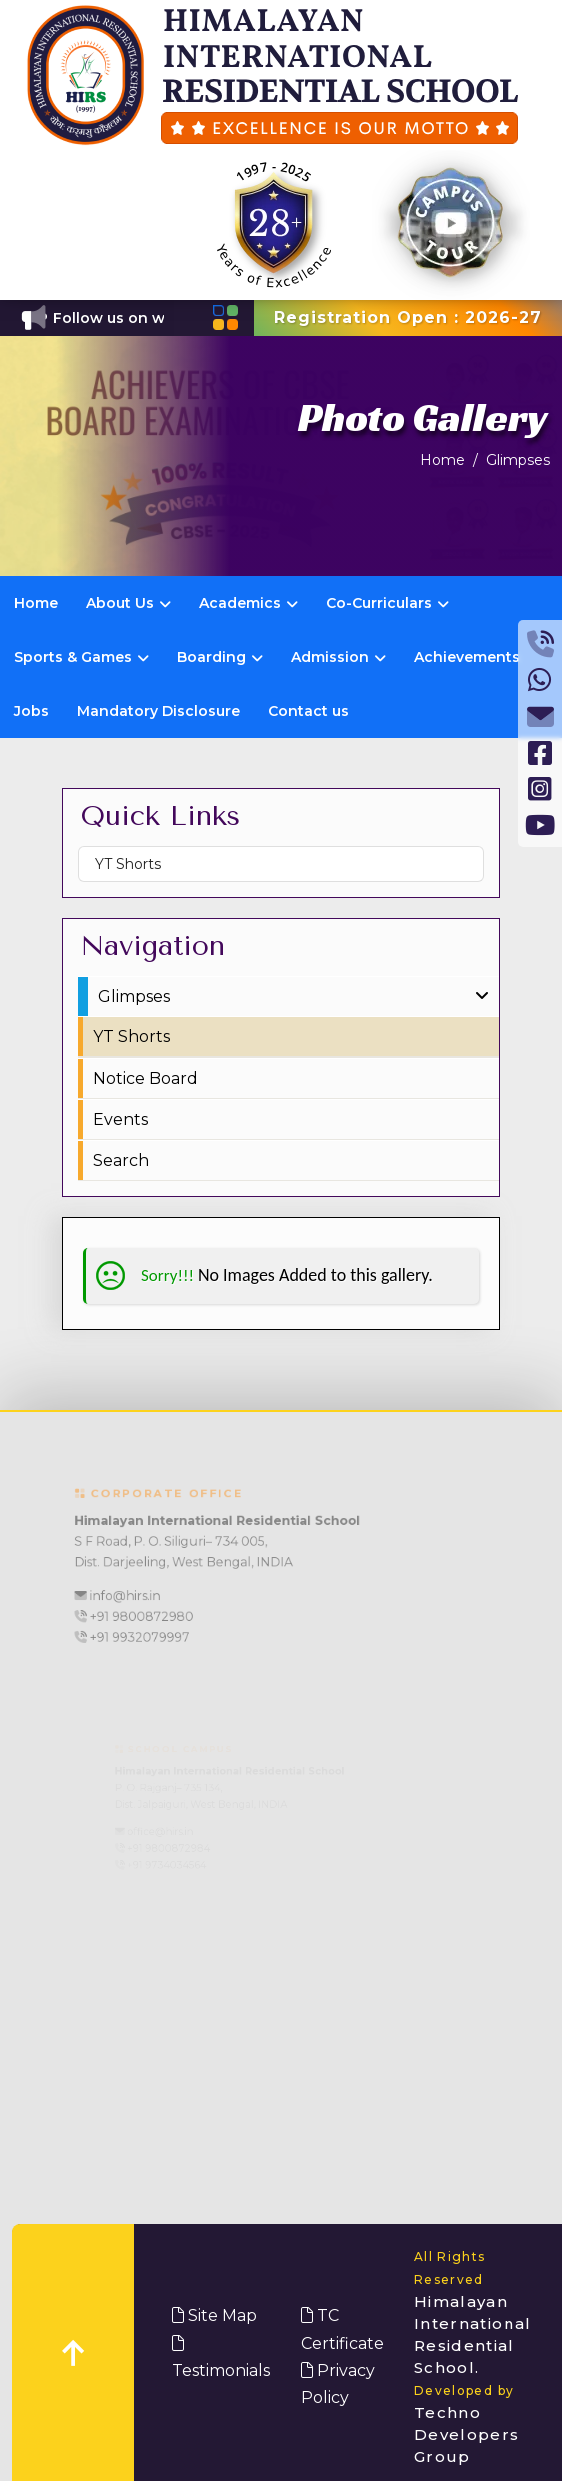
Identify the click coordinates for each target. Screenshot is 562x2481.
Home (442, 460)
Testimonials (221, 2357)
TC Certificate (342, 2329)
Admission (338, 657)
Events (120, 1119)
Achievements (467, 657)
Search (121, 1160)
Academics (248, 603)
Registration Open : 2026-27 (408, 317)
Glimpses (518, 460)
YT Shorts (128, 864)
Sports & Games (81, 657)
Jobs (31, 711)
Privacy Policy (338, 2384)
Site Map (214, 2315)
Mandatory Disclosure (158, 711)
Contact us (308, 711)
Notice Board (145, 1078)
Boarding (220, 657)
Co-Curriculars (387, 603)
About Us (128, 603)
